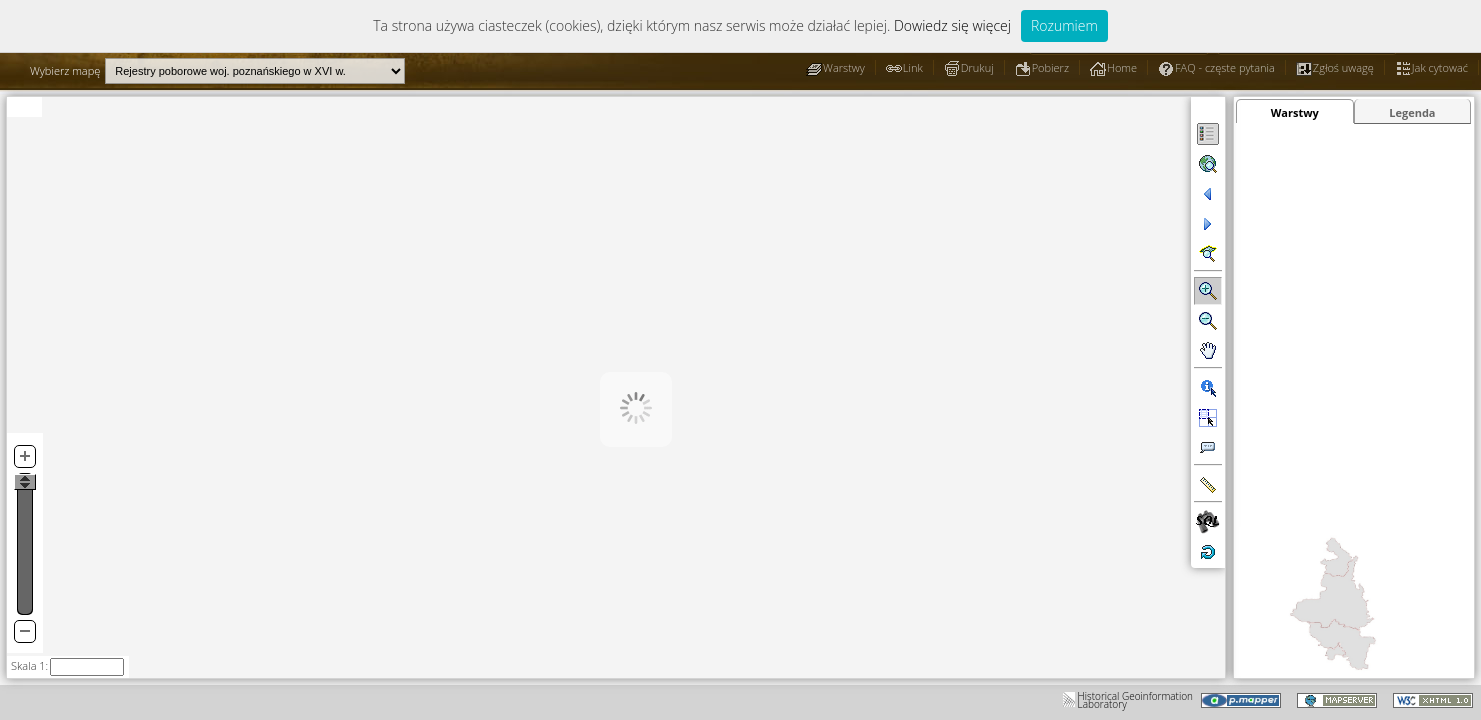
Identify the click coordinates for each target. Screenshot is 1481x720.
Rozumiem (1064, 25)
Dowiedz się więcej (952, 25)
